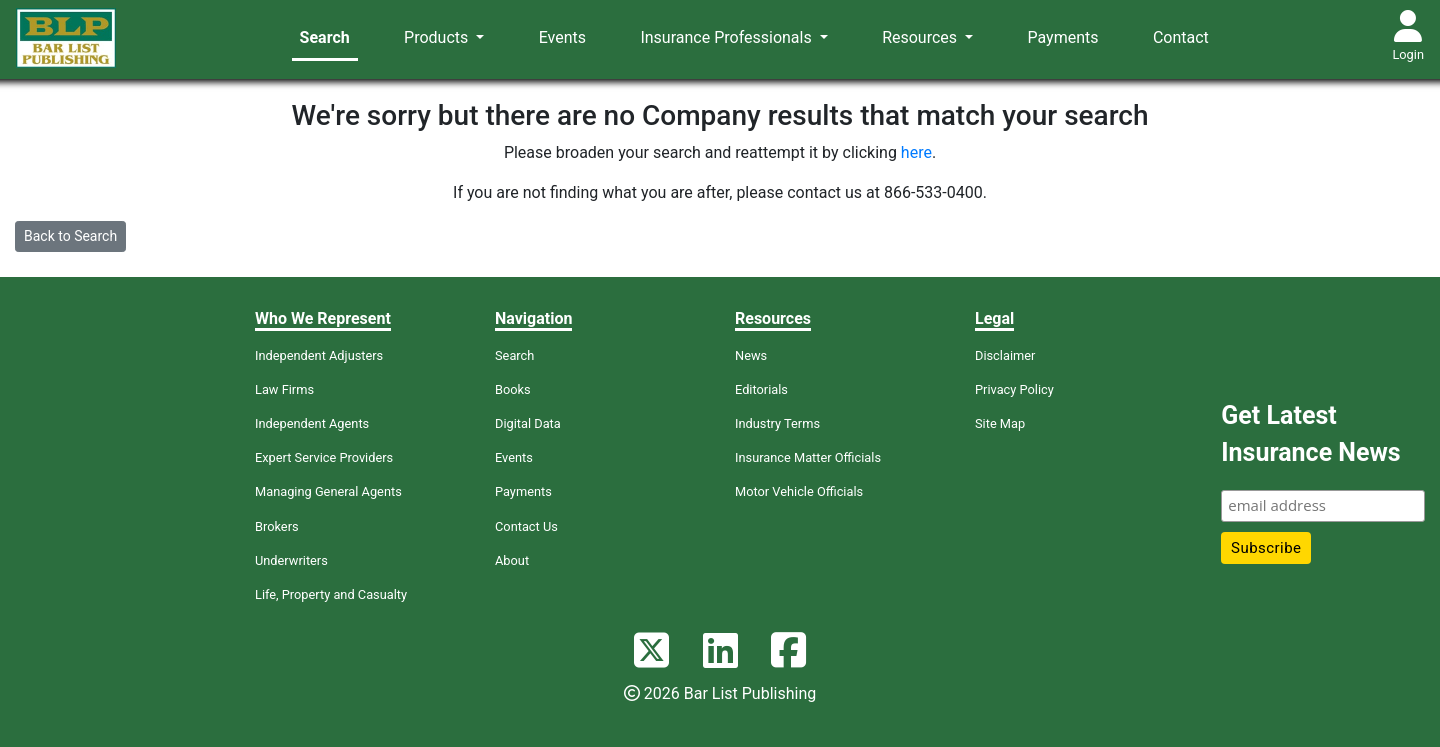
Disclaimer (1005, 355)
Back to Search (70, 236)
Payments (1063, 37)
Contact (1181, 37)
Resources (921, 37)
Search (325, 37)
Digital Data (528, 423)
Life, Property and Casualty (331, 594)
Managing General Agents (328, 491)
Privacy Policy (1014, 389)
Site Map (1000, 423)
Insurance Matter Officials (808, 457)
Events (562, 37)
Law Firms (284, 389)
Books (513, 389)
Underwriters (291, 560)
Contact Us (526, 526)
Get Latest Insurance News (1310, 434)
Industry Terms (777, 423)
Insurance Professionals (727, 37)
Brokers (277, 526)
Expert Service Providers (324, 457)
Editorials (761, 389)
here (916, 152)
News (751, 355)
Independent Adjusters (319, 355)
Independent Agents (312, 423)
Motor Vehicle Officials (799, 491)
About (512, 560)
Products (438, 37)
